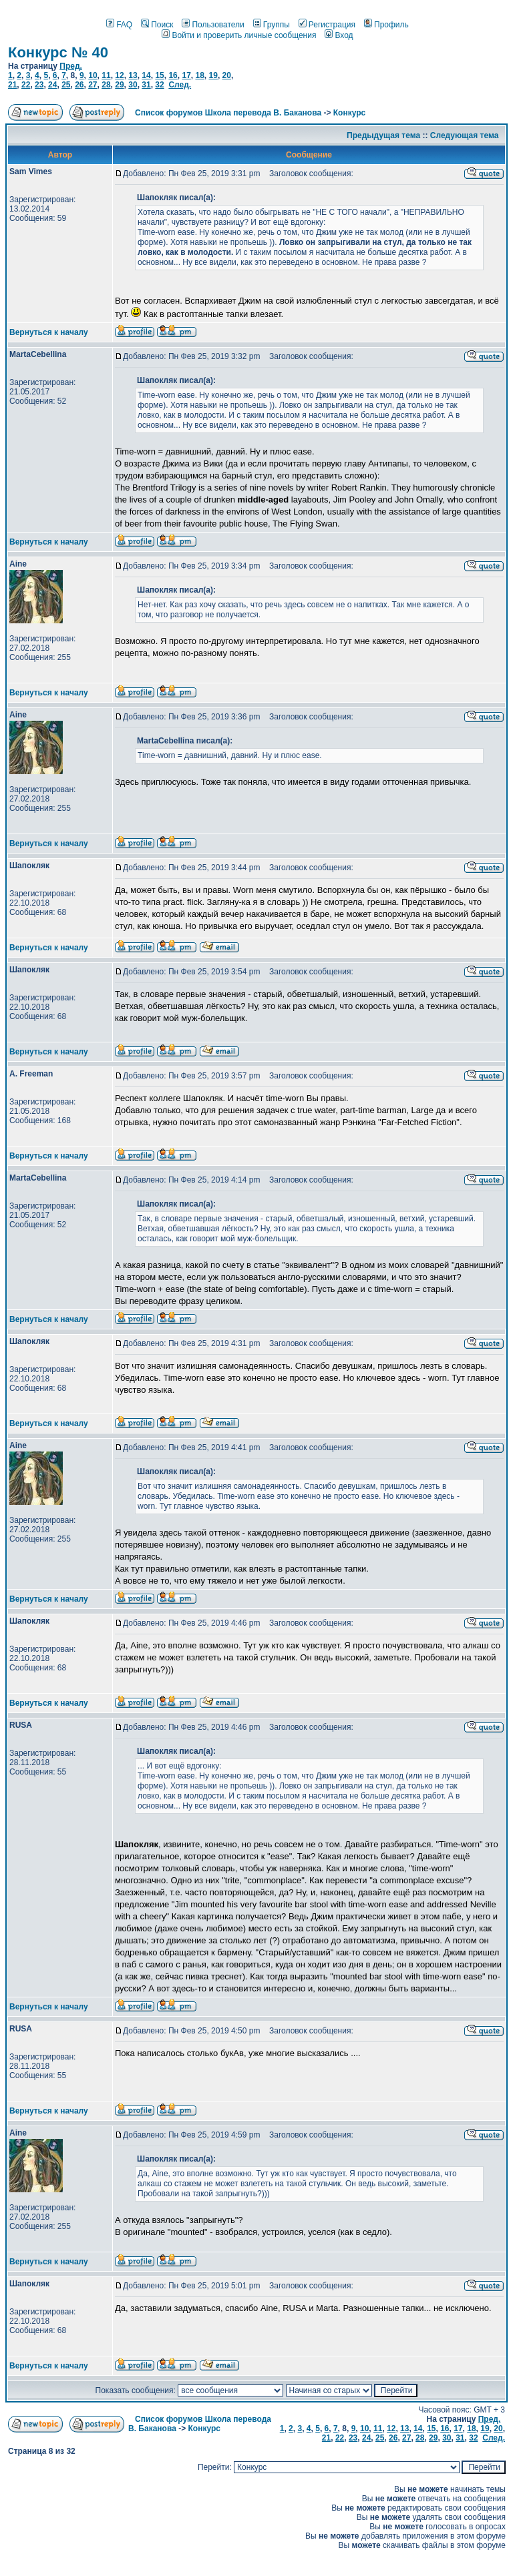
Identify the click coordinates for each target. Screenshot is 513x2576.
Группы (271, 24)
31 (146, 84)
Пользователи (213, 24)
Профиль (386, 24)
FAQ (119, 24)
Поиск (157, 24)
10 (92, 75)
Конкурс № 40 (58, 52)
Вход (339, 35)
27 (92, 84)
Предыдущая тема (383, 135)
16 (172, 75)
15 (159, 75)
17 (186, 75)
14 (146, 75)
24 (52, 84)
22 (25, 84)
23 (39, 84)
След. (179, 84)
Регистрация (327, 24)
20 (226, 75)
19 (213, 75)
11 (106, 75)
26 (79, 84)
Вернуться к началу (48, 332)
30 (132, 84)
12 (119, 75)
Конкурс (349, 112)
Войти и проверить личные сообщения (239, 35)
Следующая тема (464, 135)
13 (132, 75)
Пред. (70, 66)
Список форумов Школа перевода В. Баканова (228, 112)
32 (159, 84)
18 (199, 75)
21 (12, 84)
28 (106, 84)
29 (119, 84)
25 (65, 84)
